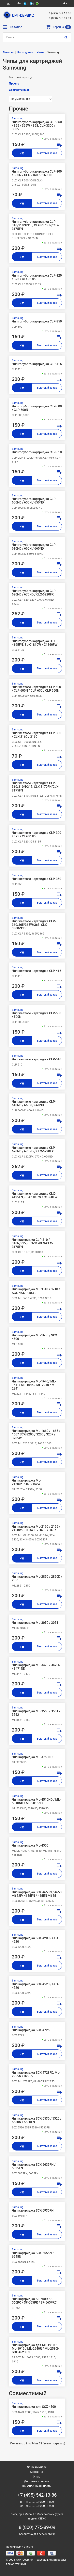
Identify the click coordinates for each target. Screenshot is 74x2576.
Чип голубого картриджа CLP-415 (37, 364)
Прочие (14, 83)
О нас (36, 2476)
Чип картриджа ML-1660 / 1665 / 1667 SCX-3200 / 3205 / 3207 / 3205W (36, 1434)
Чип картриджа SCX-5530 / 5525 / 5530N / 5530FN (36, 2120)
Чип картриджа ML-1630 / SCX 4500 (34, 1337)
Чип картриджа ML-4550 (30, 1845)
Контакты (36, 2471)
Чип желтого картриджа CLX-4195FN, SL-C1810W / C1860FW (34, 1195)
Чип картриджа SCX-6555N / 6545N (33, 2254)
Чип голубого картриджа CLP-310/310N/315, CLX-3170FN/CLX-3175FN (35, 225)
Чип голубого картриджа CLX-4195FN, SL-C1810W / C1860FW (34, 643)
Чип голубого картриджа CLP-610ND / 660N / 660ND (34, 546)
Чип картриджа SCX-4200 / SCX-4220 (35, 1939)
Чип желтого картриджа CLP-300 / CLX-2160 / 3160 (36, 735)
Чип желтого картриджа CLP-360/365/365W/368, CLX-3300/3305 (34, 925)
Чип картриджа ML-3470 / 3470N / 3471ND (36, 1666)
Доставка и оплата (36, 2481)
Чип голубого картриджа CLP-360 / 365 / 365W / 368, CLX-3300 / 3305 (37, 125)
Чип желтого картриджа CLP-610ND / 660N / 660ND (34, 1103)
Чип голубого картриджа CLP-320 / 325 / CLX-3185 (37, 277)
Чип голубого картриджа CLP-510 (37, 452)
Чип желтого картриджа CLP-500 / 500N (36, 1015)
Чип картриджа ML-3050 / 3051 (35, 1623)
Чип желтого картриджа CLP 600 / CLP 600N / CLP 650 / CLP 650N (36, 688)
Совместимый (19, 90)
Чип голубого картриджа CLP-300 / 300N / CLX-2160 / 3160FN (37, 173)
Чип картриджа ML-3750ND (32, 1757)
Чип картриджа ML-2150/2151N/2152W (26, 1482)
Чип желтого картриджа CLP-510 (36, 1059)
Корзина (58, 27)
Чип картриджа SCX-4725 (31, 2030)
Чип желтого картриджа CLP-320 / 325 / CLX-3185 (36, 834)
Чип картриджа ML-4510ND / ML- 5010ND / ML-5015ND (36, 1801)
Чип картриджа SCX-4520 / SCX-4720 (35, 1986)
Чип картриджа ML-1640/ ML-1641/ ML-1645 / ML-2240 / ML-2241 (34, 1385)
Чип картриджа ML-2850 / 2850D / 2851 (37, 1578)
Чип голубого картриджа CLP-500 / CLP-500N (37, 408)
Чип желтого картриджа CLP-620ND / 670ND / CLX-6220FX (34, 1149)
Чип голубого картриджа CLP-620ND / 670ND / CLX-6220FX (34, 592)
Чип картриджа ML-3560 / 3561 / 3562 (36, 1713)
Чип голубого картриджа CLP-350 (37, 321)
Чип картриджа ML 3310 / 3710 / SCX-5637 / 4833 (36, 1291)
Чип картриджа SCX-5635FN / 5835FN (33, 2166)
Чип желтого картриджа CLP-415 (36, 971)
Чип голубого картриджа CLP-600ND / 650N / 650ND (34, 500)
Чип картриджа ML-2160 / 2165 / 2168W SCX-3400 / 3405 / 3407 (36, 1528)
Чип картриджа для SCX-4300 (34, 2407)
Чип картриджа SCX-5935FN (32, 2210)
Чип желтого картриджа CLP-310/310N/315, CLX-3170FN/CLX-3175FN (35, 786)
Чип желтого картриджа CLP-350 (36, 879)
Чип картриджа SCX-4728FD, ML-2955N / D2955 (36, 2074)
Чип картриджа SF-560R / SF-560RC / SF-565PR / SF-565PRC (34, 2300)
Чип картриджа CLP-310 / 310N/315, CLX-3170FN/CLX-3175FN (32, 1243)
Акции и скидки (36, 2467)
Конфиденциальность (36, 2486)
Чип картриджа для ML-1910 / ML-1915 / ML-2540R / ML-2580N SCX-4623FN (35, 2348)
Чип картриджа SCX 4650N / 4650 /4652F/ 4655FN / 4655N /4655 (37, 1894)
